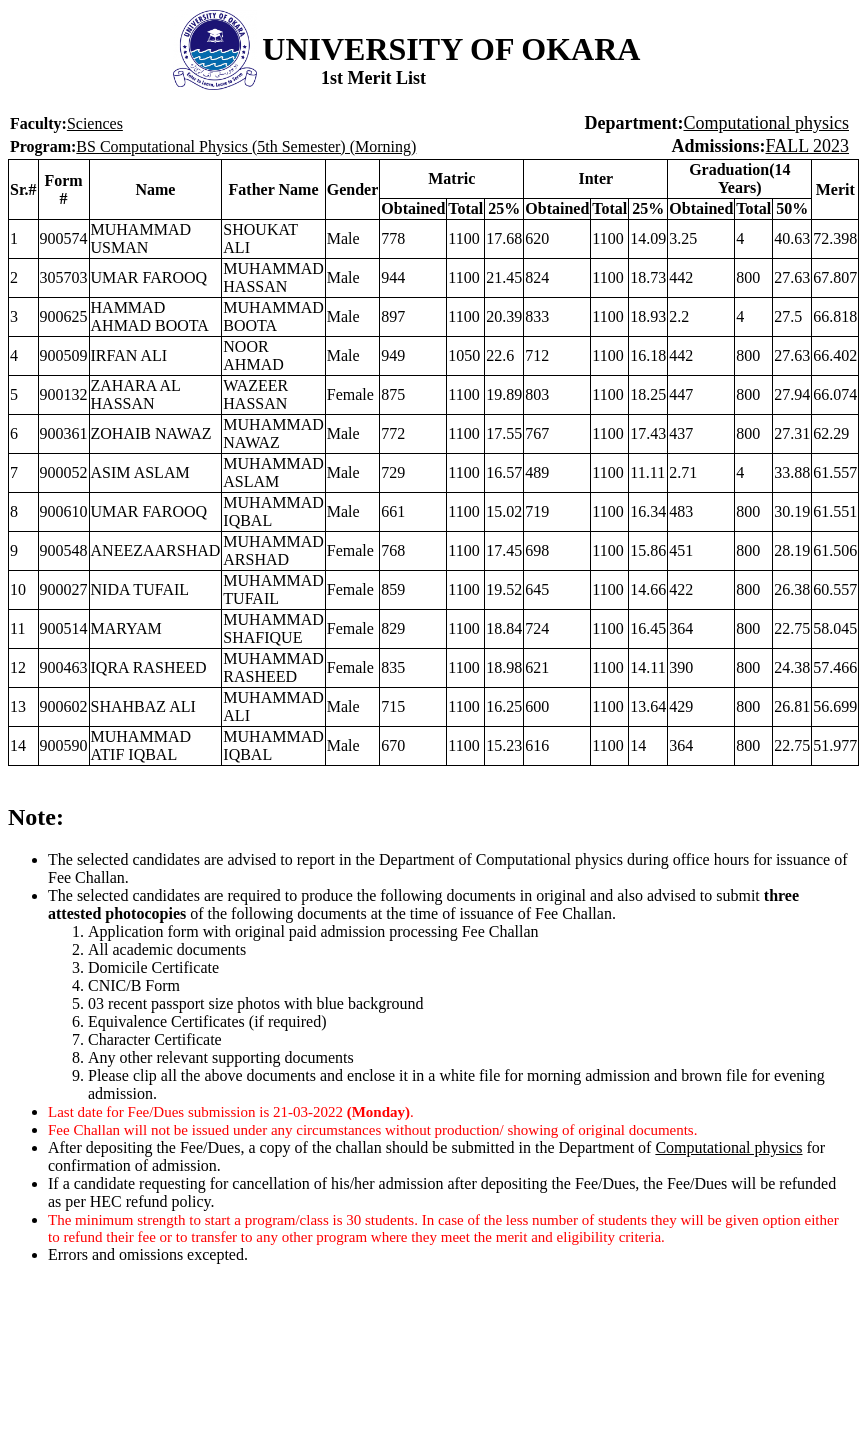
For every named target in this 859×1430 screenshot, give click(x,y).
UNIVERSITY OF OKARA (451, 49)
